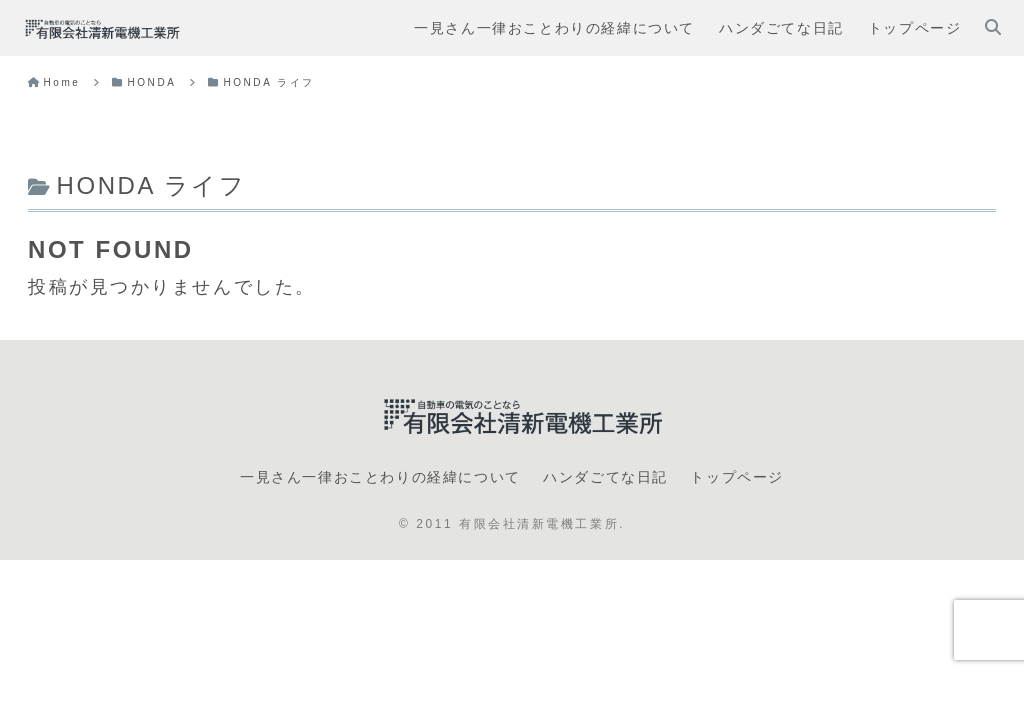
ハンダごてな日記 (605, 477)
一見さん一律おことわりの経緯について (380, 477)
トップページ (737, 477)
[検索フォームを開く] (993, 27)
